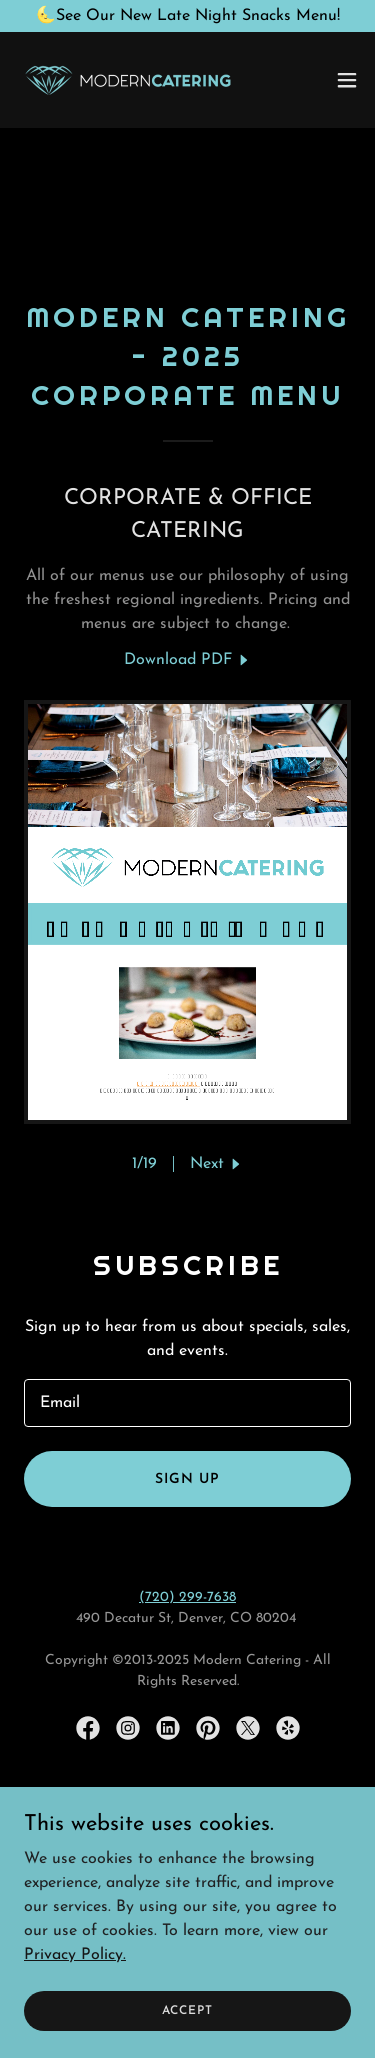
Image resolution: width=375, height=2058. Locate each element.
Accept (187, 2010)
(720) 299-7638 (187, 1597)
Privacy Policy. (75, 1954)
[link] (128, 80)
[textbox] (187, 1403)
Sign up (187, 1479)
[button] (347, 80)
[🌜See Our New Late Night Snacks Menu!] (187, 16)
